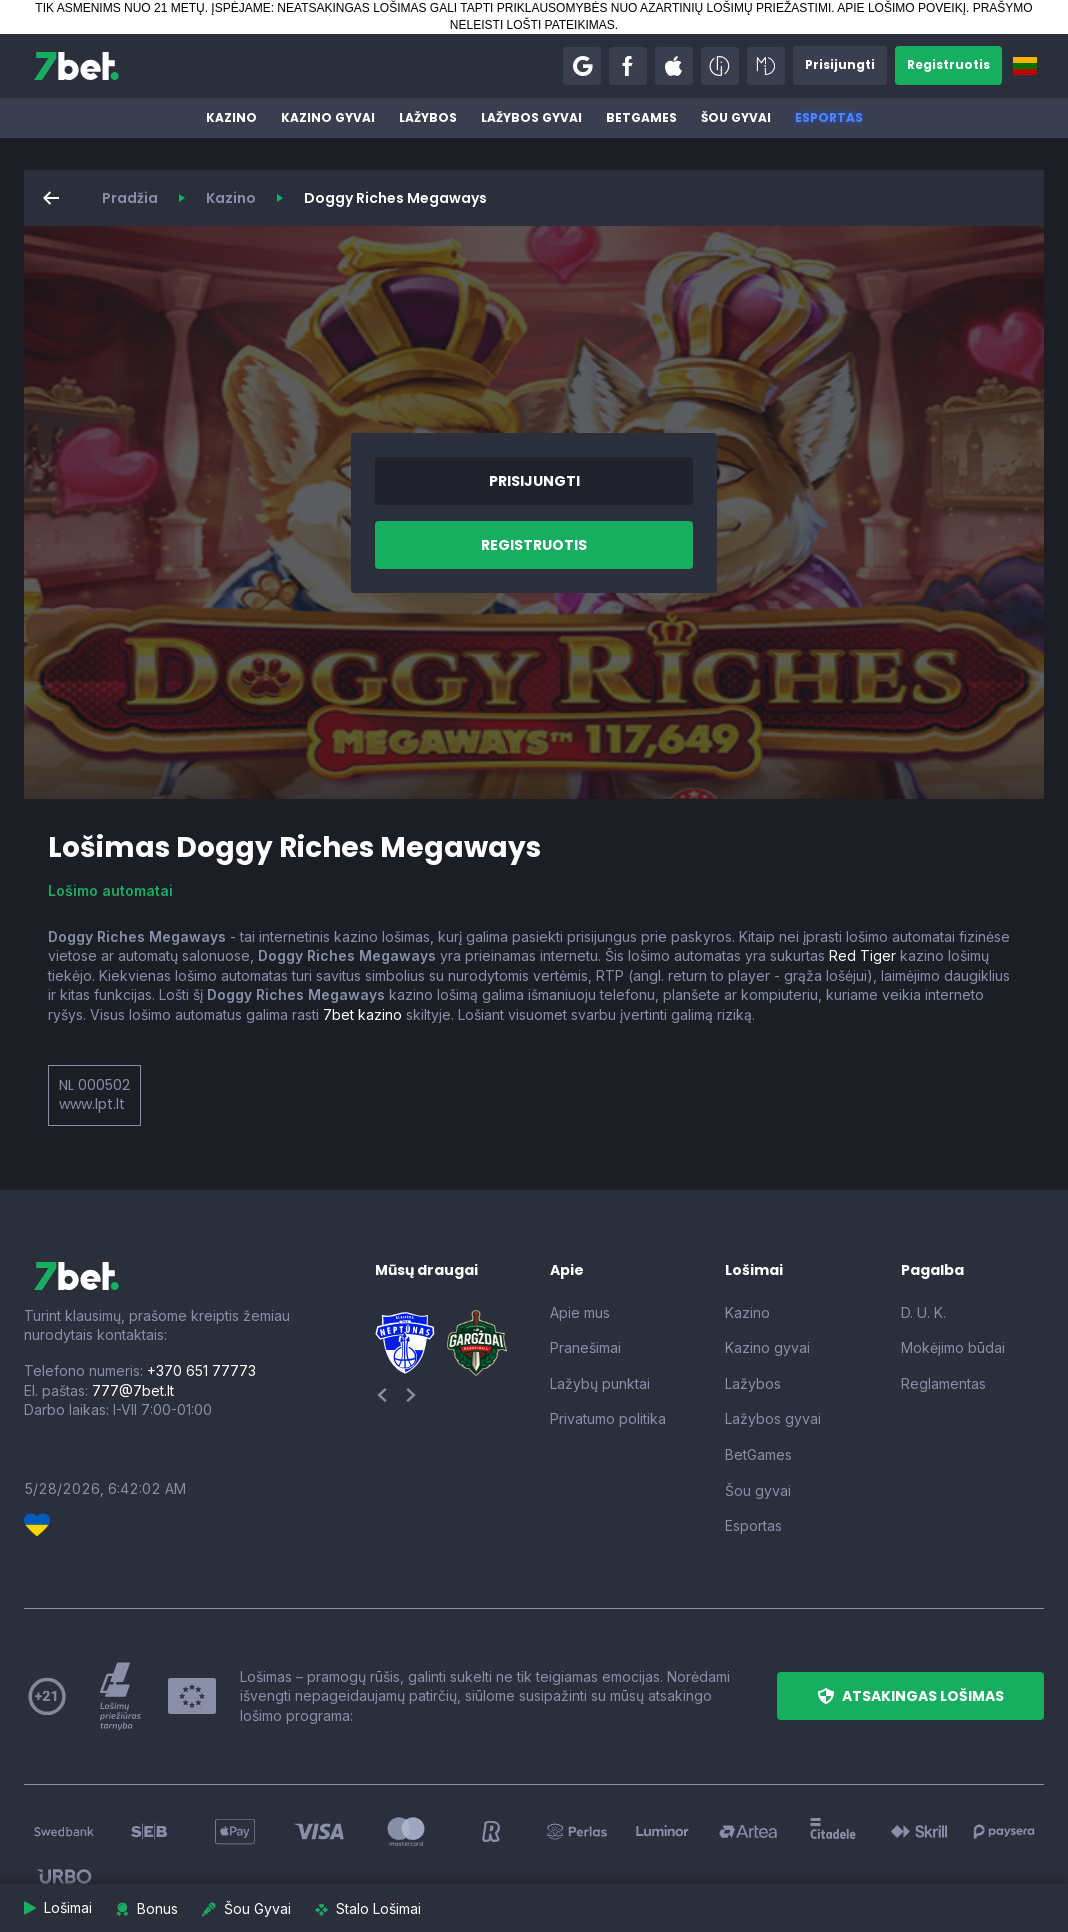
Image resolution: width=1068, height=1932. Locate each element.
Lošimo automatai (110, 890)
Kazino (231, 117)
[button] (582, 66)
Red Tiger (862, 955)
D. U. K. (923, 1312)
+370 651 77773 (201, 1370)
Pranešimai (585, 1347)
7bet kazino (362, 1014)
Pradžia (130, 198)
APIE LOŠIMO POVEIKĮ (901, 8)
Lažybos (428, 117)
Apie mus (580, 1312)
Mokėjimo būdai (953, 1347)
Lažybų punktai (600, 1383)
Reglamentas (943, 1383)
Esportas (829, 117)
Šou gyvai (736, 117)
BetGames (641, 117)
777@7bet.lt (133, 1390)
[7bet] (76, 66)
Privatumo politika (608, 1418)
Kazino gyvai (328, 117)
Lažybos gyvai (531, 117)
